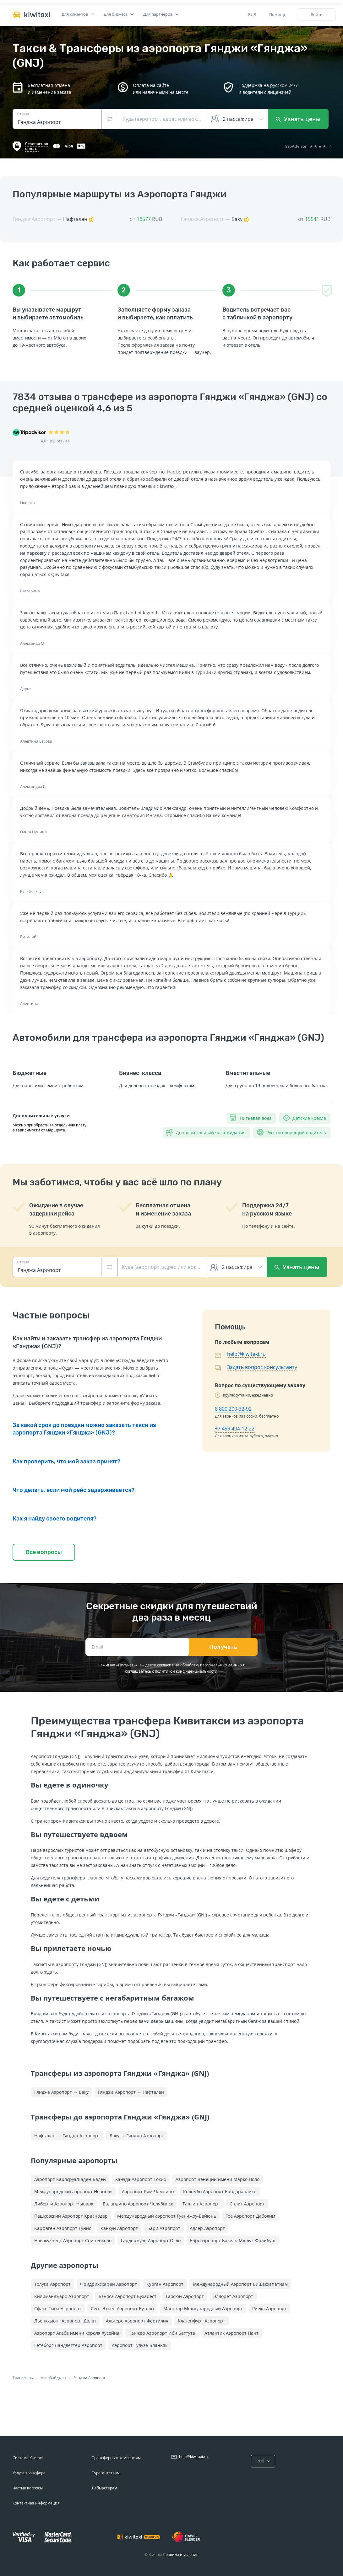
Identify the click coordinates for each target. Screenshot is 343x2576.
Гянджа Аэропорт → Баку (61, 2092)
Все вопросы (44, 1552)
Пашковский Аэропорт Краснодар (71, 2216)
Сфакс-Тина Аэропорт (57, 2308)
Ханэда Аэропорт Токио (140, 2179)
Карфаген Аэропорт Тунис (62, 2228)
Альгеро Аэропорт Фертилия (137, 2321)
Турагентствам (106, 2473)
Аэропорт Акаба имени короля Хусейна (76, 2333)
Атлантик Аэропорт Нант (231, 2333)
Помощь (277, 14)
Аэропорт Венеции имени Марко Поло (217, 2179)
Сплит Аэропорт (247, 2204)
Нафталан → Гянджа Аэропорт (67, 2136)
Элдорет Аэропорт (233, 2296)
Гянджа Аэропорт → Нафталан (131, 2092)
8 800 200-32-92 (233, 1408)
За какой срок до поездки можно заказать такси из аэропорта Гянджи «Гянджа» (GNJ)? (84, 1429)
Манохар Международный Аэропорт (203, 2308)
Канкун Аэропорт (119, 2228)
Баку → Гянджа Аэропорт (137, 2136)
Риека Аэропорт (269, 2308)
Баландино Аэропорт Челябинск (138, 2204)
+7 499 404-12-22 (234, 1428)
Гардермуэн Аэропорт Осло (151, 2240)
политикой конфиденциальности (186, 1671)
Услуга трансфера (29, 2473)
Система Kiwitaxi (28, 2458)
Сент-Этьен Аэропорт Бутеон (122, 2308)
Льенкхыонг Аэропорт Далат (65, 2321)
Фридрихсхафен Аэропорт (108, 2284)
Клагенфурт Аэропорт (201, 2321)
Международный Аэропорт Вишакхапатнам (240, 2284)
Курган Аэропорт (164, 2284)
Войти (317, 14)
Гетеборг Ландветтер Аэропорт (68, 2345)
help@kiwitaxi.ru (246, 1353)
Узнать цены (298, 119)
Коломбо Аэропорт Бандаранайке (219, 2191)
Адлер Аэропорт (207, 2228)
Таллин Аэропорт (201, 2204)
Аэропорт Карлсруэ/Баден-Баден (70, 2179)
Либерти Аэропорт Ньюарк (63, 2204)
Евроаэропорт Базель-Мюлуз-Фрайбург (233, 2240)
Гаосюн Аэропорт (185, 2296)
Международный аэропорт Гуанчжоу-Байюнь (166, 2216)
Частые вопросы (28, 2488)
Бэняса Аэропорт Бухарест (127, 2296)
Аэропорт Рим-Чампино (148, 2191)
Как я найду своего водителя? (54, 1518)
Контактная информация (36, 2503)
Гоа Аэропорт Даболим (250, 2216)
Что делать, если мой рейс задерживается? (73, 1490)
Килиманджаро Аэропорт (61, 2296)
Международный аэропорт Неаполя (73, 2191)
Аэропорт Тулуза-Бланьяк (139, 2345)
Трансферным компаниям (116, 2458)
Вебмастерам (104, 2488)
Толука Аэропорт (52, 2284)
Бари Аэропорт (163, 2228)
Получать (223, 1646)
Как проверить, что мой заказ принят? (66, 1461)
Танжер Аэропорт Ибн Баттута (162, 2333)
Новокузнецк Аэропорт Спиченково (73, 2240)
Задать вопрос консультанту (262, 1367)
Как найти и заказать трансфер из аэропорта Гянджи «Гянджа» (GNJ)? (87, 1342)
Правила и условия (181, 2554)
